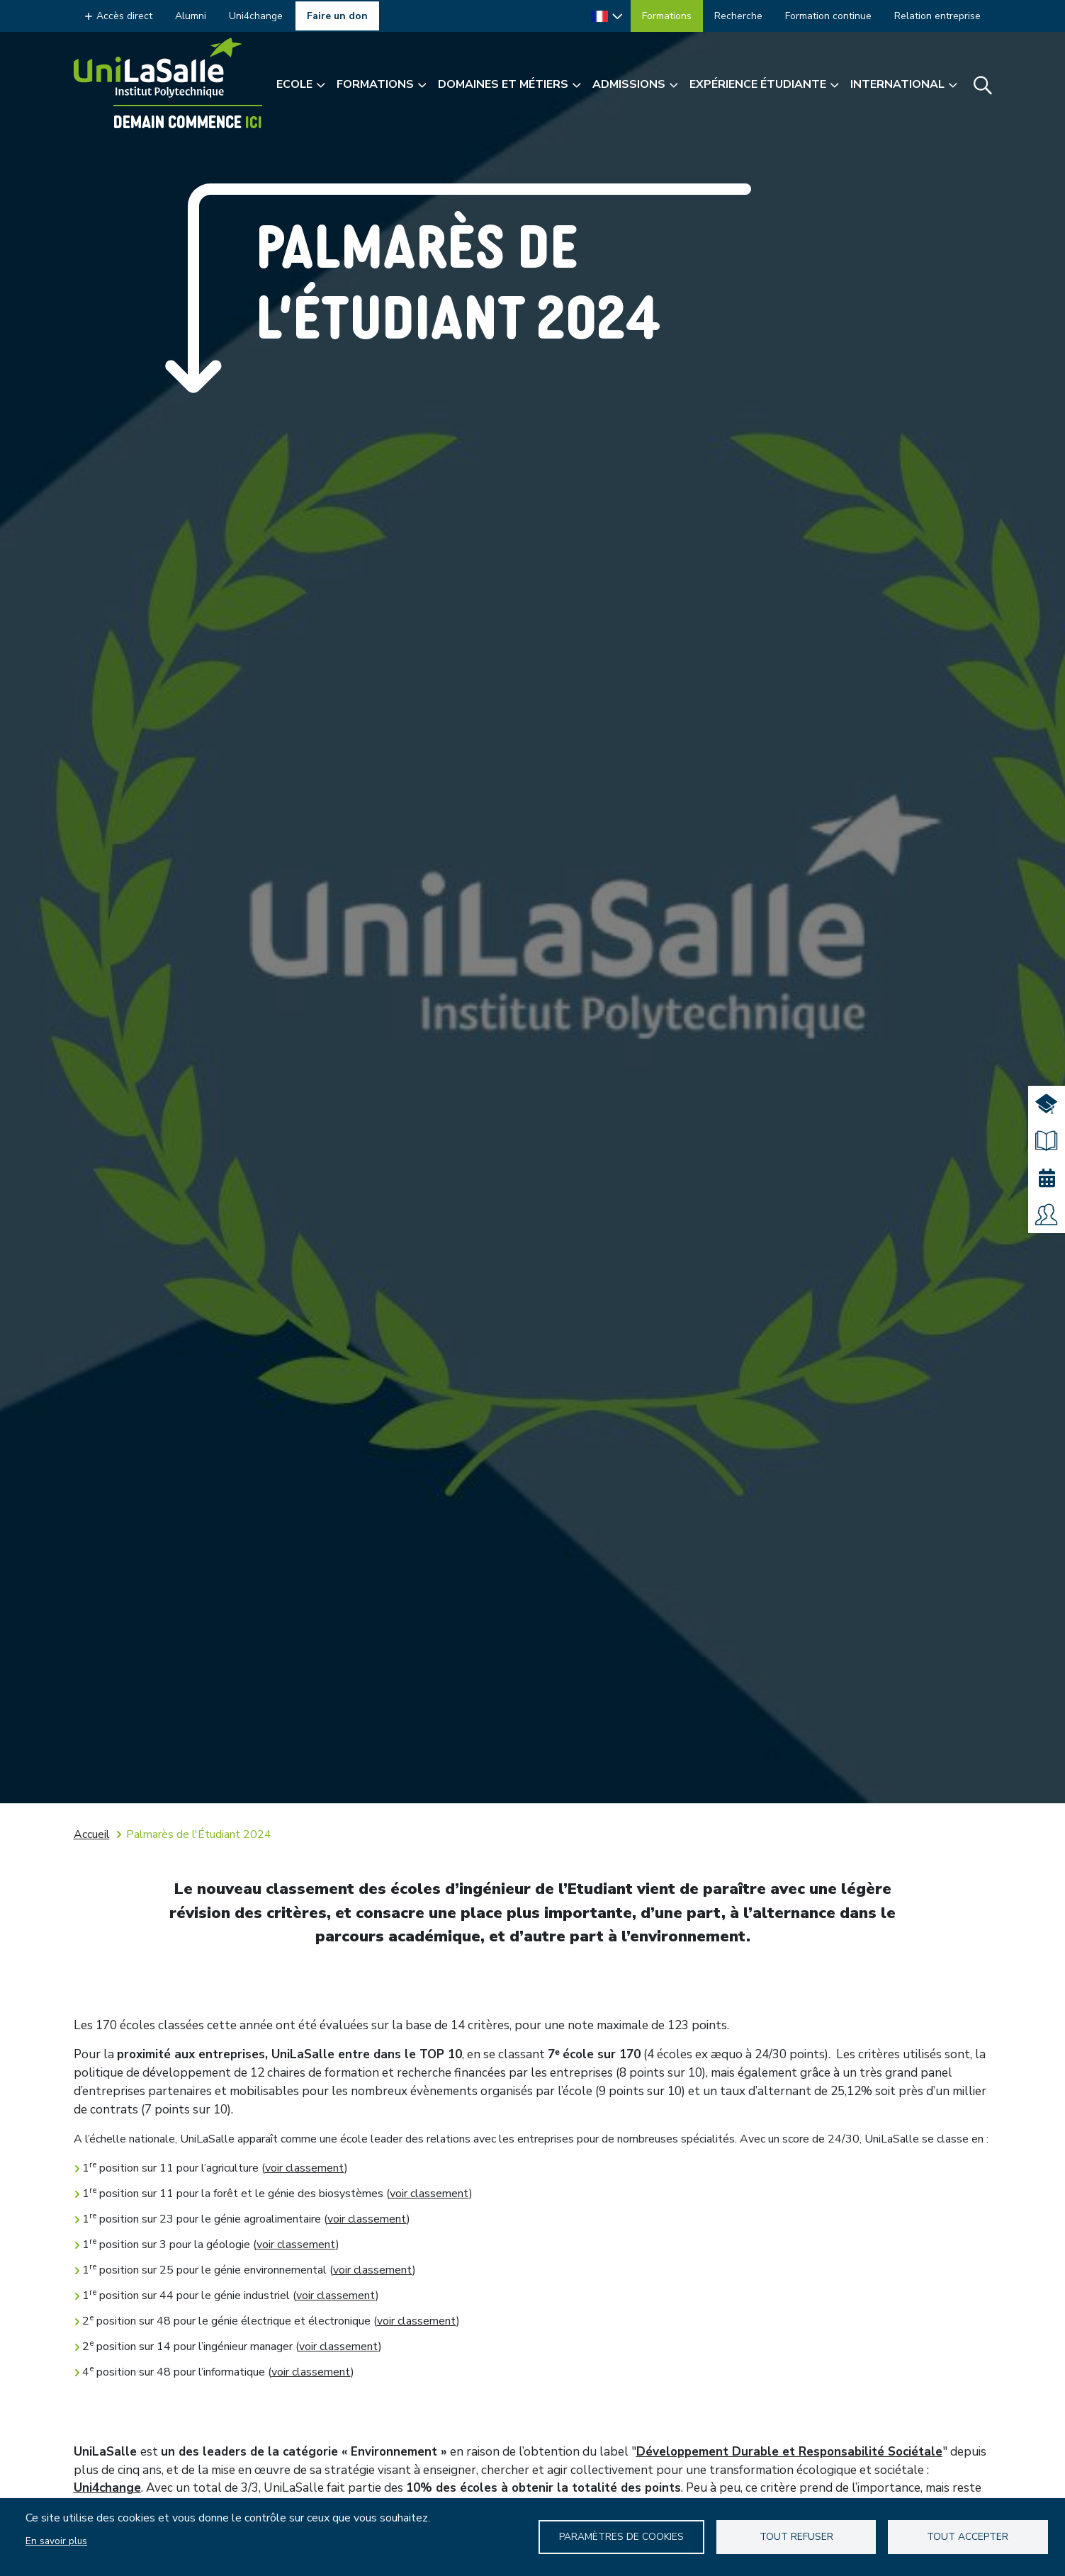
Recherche (738, 16)
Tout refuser (796, 2536)
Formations (667, 16)
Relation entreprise (937, 16)
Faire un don (337, 16)
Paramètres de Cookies (621, 2536)
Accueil (92, 1834)
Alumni (190, 16)
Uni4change (256, 16)
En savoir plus (56, 2541)
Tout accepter (967, 2536)
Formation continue (828, 16)
